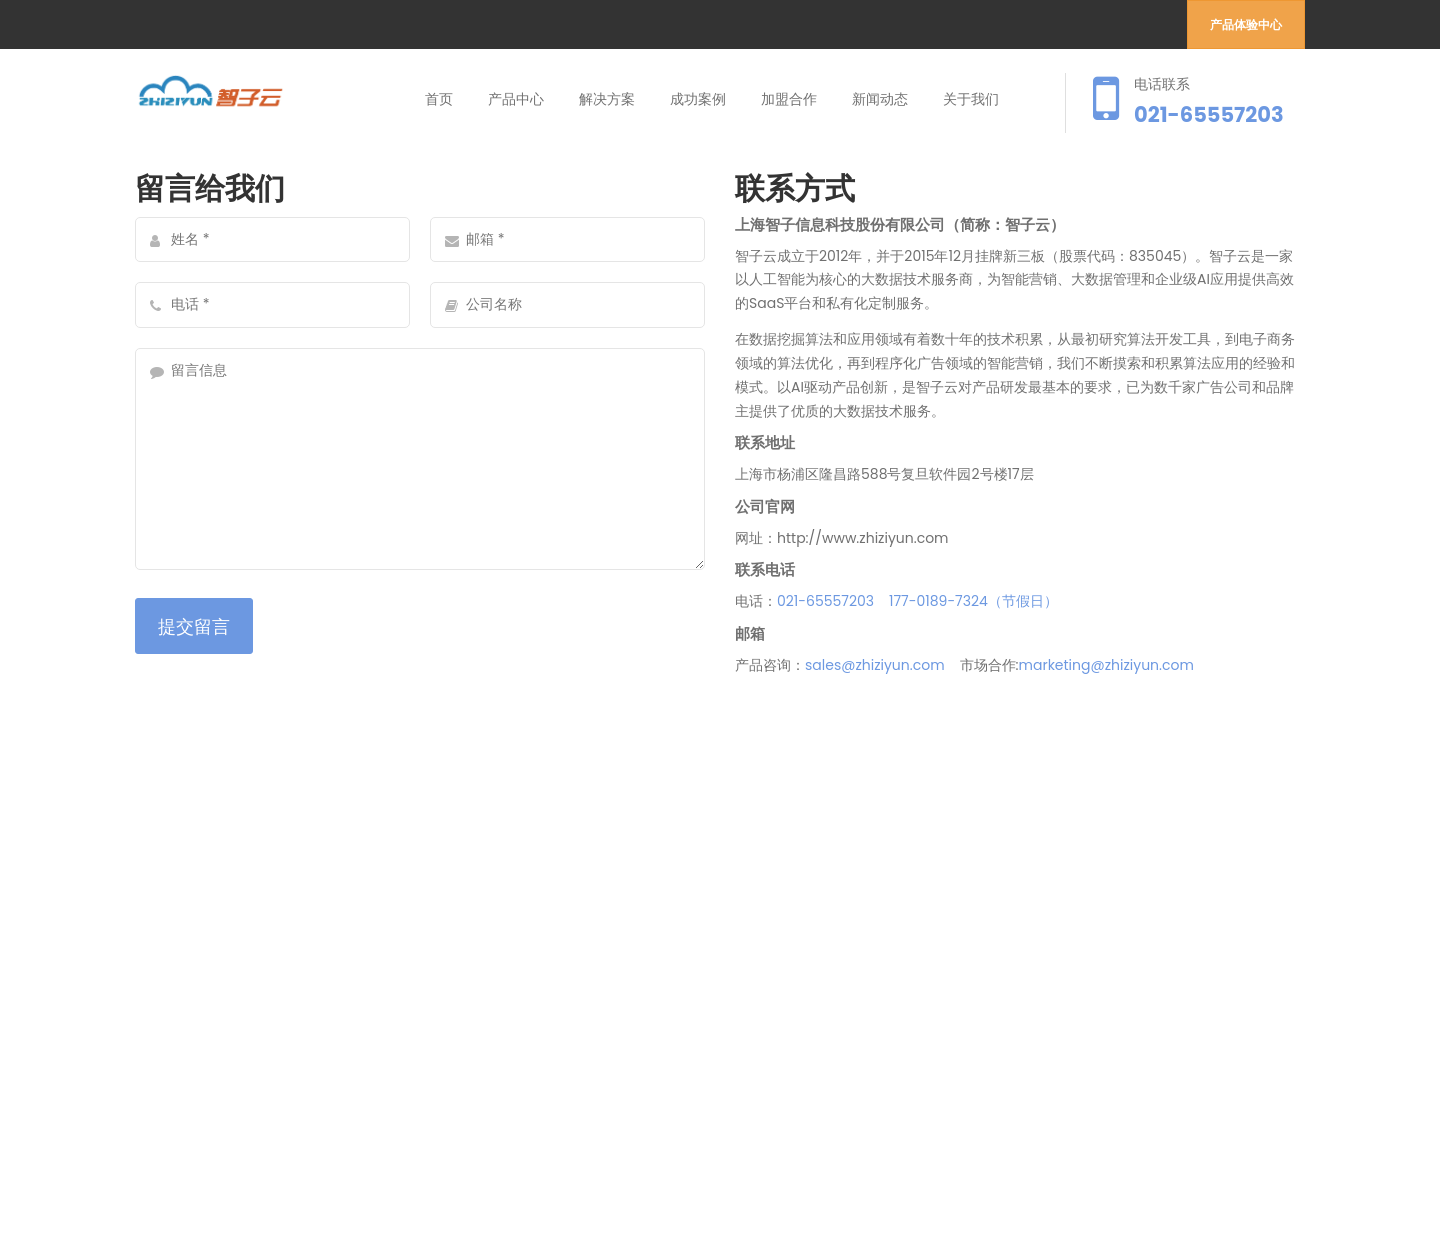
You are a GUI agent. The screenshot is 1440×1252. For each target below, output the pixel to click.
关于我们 (971, 99)
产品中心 (516, 99)
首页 (439, 99)
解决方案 (607, 99)
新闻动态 (880, 99)
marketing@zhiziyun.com (1106, 665)
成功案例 (698, 99)
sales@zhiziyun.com (875, 665)
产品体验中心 (1246, 24)
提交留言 (194, 626)
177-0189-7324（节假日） (973, 601)
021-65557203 (825, 601)
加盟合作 (789, 99)
